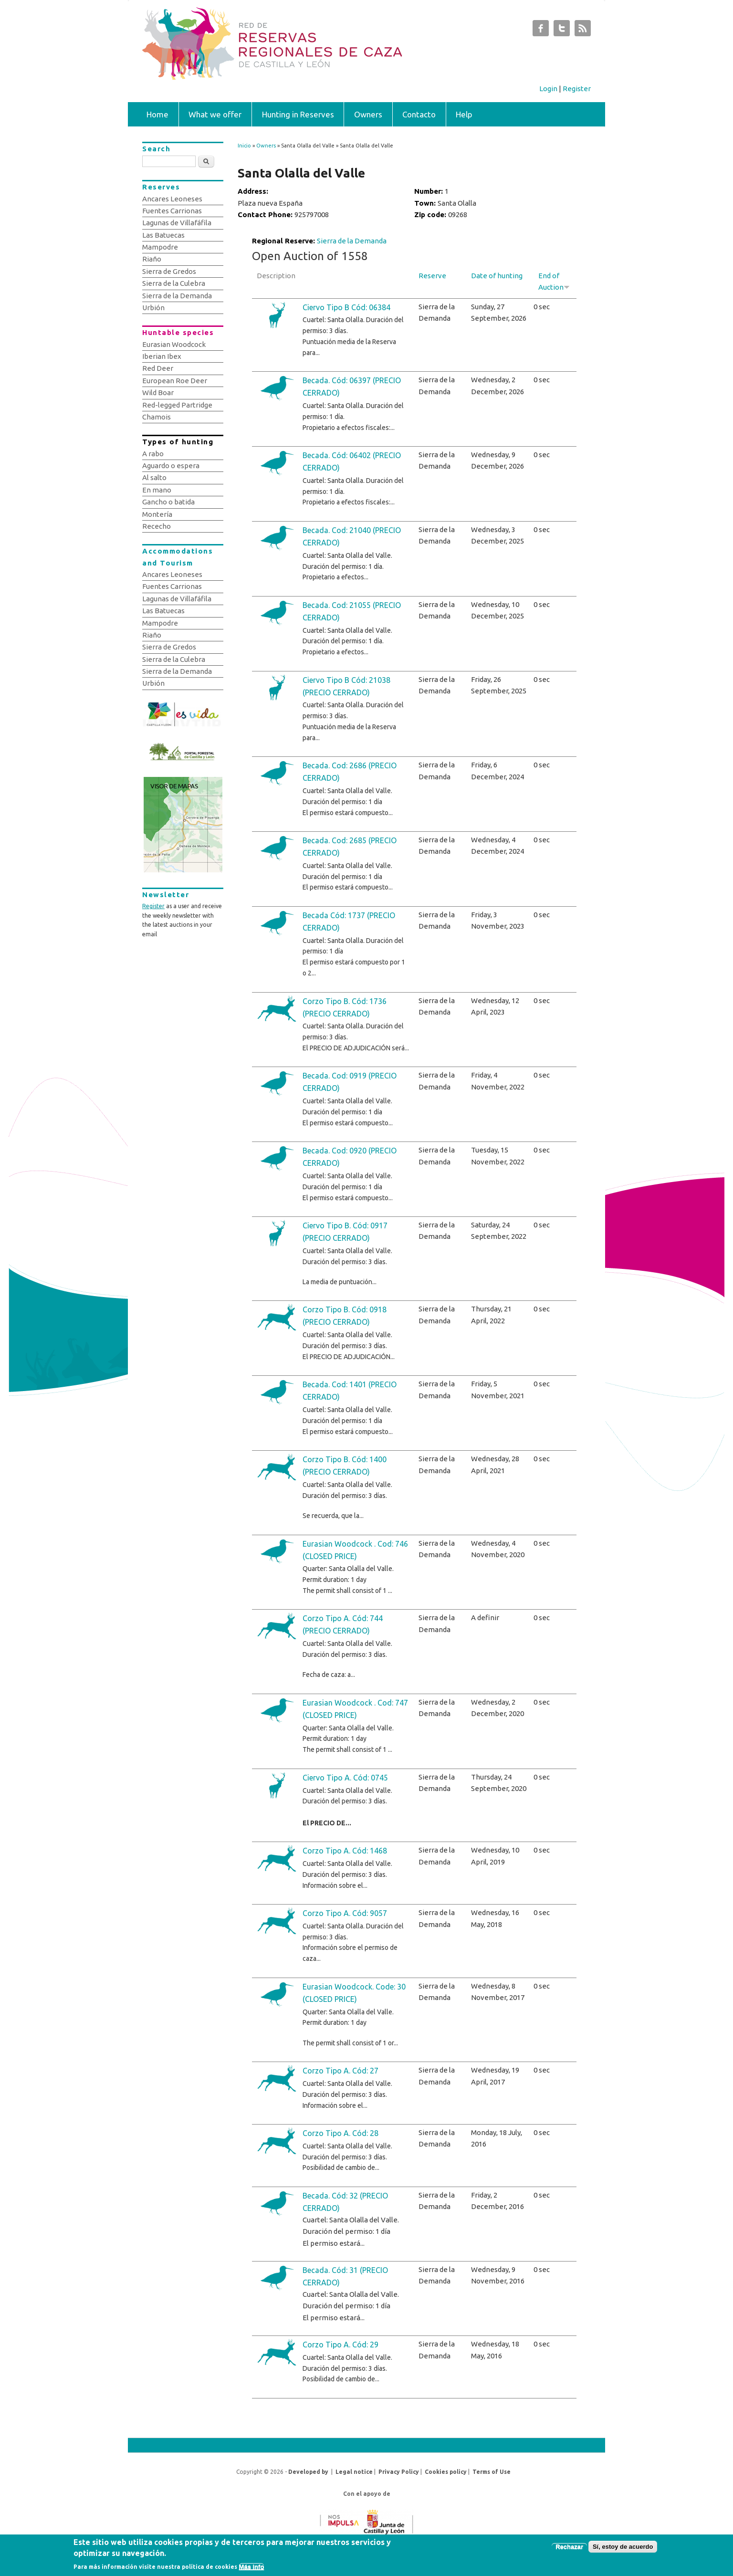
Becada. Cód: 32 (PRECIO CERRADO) (345, 2201)
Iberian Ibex (161, 356)
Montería (157, 514)
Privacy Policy (398, 2472)
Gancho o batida (168, 502)
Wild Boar (158, 392)
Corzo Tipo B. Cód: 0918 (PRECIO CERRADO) (345, 1315)
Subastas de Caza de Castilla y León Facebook (541, 30)
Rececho (156, 526)
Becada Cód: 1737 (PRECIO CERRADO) (349, 921)
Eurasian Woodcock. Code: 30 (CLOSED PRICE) (354, 1992)
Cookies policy (446, 2472)
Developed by (308, 2472)
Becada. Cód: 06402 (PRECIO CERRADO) (352, 461)
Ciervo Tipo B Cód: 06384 (346, 307)
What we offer (214, 114)
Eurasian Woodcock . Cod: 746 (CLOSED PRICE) (355, 1549)
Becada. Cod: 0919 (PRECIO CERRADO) (350, 1081)
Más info (251, 2566)
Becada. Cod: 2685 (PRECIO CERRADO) (350, 846)
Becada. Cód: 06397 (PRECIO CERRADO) (352, 386)
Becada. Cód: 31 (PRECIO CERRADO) (345, 2276)
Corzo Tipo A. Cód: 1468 (345, 1850)
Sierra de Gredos (169, 271)
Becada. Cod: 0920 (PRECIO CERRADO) (350, 1156)
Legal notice (354, 2472)
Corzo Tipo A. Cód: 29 (340, 2344)
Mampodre (160, 247)
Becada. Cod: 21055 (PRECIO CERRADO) (352, 611)
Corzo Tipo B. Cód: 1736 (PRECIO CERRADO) (345, 1007)
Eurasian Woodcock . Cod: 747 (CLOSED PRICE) (355, 1708)
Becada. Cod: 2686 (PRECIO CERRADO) (350, 771)
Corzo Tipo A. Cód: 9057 (345, 1913)
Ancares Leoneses (172, 199)
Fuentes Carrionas (172, 211)
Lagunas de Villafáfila (176, 223)
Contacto (419, 114)
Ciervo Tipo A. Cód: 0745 (345, 1777)
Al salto (154, 477)
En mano (156, 490)
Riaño (151, 259)
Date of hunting (497, 276)
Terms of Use (491, 2472)
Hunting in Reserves (298, 114)
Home (157, 114)
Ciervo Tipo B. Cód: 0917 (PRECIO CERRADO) (345, 1231)
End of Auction (554, 281)
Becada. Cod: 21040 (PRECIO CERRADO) (352, 536)
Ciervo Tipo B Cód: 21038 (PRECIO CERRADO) (346, 686)
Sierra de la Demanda (352, 241)
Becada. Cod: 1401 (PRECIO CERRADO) (350, 1390)
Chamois (156, 417)
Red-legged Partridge (177, 405)
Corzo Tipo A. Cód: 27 (340, 2070)
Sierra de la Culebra (173, 283)
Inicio (244, 145)
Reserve (432, 276)
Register (577, 88)
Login (548, 88)
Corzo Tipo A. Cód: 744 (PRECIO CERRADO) (343, 1624)
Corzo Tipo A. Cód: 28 (340, 2133)
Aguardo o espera (170, 465)
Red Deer (157, 368)
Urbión (153, 308)
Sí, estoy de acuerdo (623, 2546)
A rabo (153, 454)
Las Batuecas (163, 235)
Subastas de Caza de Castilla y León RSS (583, 30)
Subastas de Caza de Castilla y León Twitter (562, 30)
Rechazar (569, 2546)
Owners (368, 114)
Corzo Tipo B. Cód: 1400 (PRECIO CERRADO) (345, 1465)
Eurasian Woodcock (174, 344)
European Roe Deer (174, 381)
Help (464, 114)
